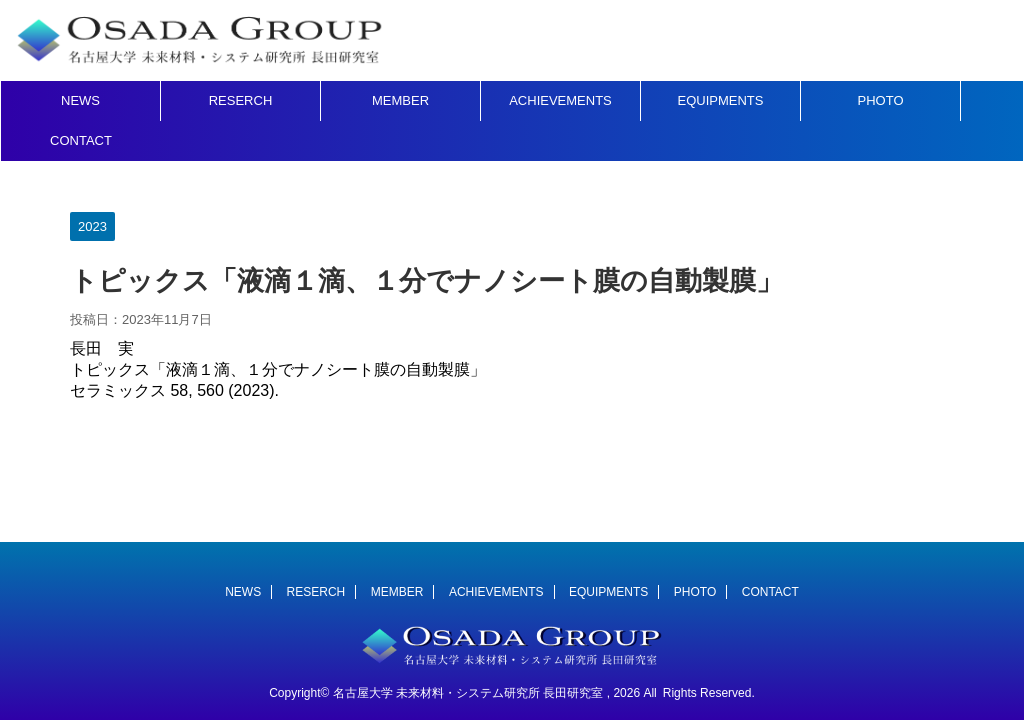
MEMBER (400, 100)
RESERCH (241, 100)
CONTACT (81, 140)
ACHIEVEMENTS (560, 100)
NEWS (80, 100)
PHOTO (881, 100)
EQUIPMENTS (721, 100)
